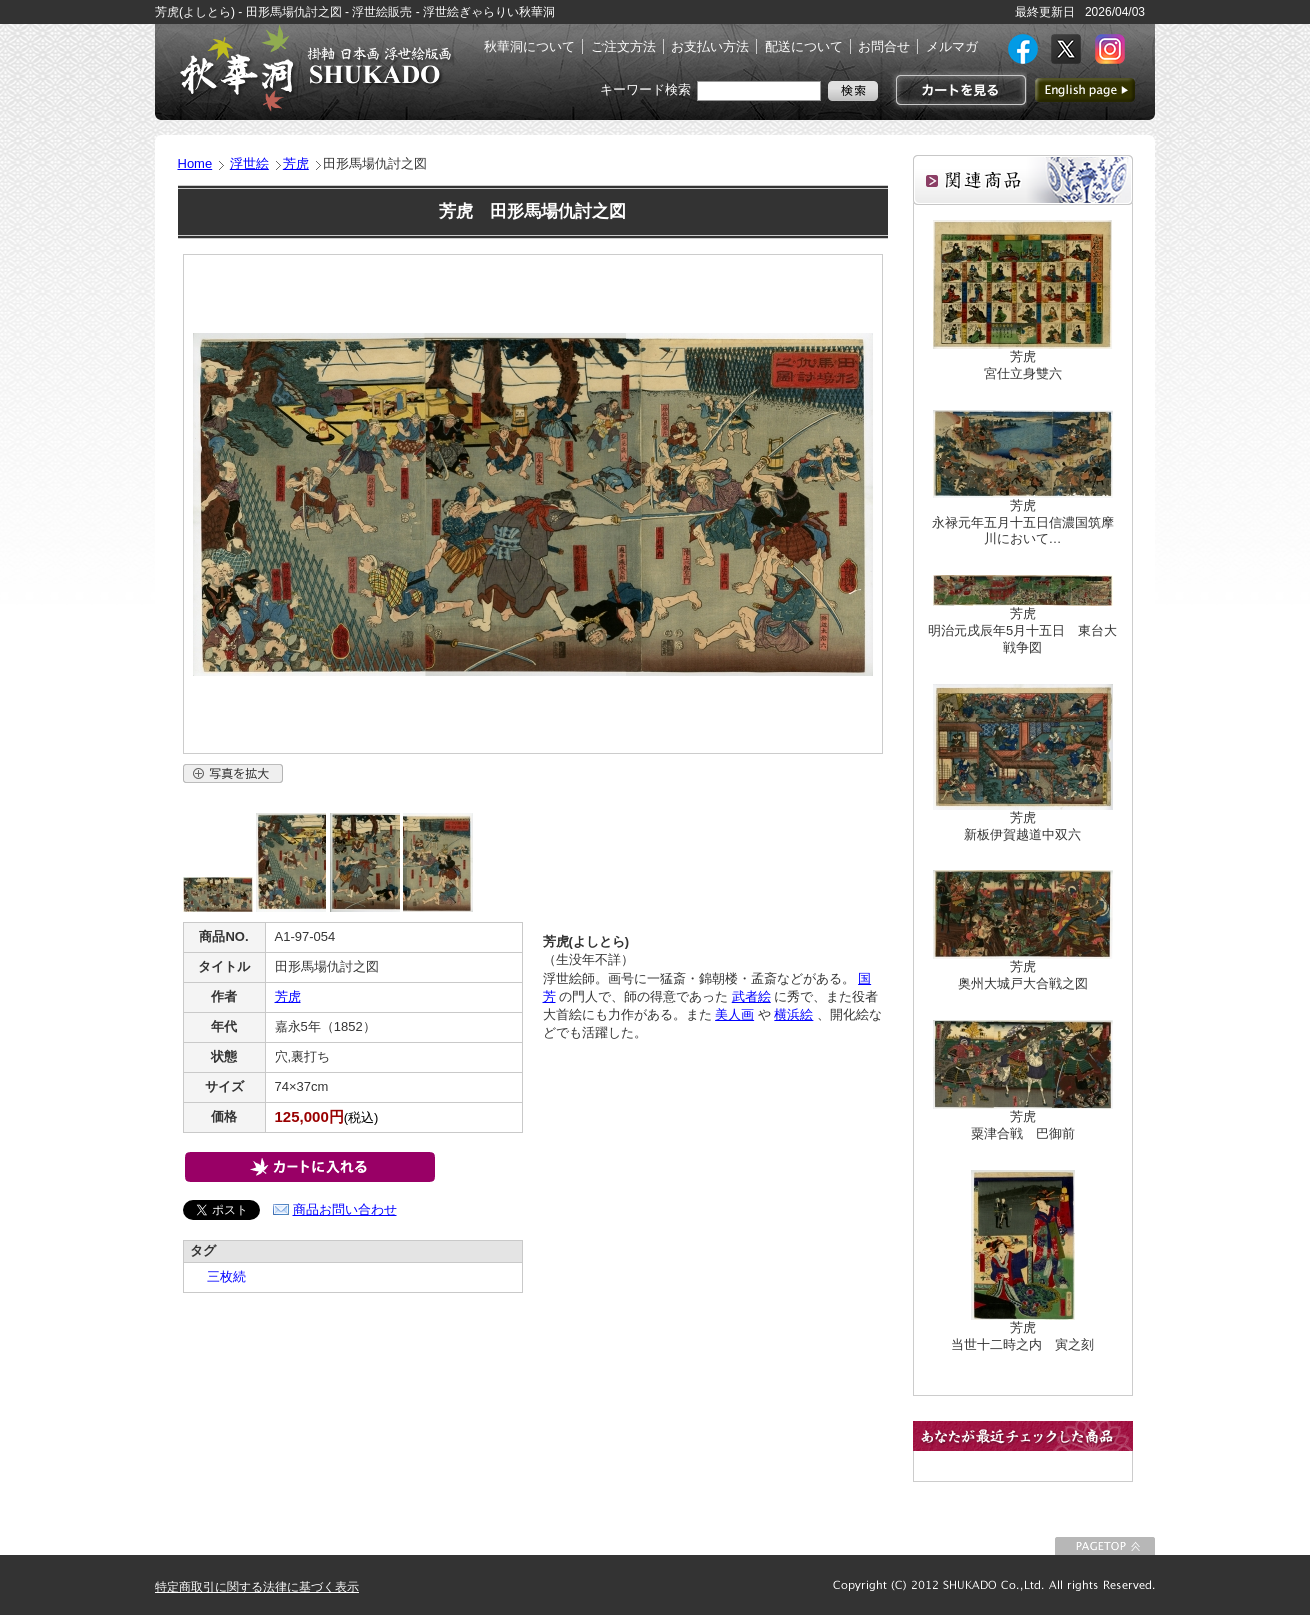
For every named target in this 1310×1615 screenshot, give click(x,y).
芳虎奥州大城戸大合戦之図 (1023, 975)
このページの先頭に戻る (1105, 1546)
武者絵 (751, 996)
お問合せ (884, 46)
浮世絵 (249, 163)
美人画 (734, 1014)
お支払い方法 (710, 46)
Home (195, 163)
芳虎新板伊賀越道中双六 (1022, 826)
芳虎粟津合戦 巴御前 (1023, 1125)
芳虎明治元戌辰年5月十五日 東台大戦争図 (1022, 630)
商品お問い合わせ (345, 1209)
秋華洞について (529, 46)
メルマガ (952, 46)
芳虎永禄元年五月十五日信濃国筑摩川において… (1023, 522)
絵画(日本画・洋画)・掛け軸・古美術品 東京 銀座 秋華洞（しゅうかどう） (315, 68)
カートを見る (958, 90)
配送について (804, 46)
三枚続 (220, 1276)
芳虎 (296, 163)
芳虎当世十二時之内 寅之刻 (1022, 1336)
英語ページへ (1085, 90)
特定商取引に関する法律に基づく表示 (257, 1587)
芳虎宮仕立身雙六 (1023, 365)
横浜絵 (793, 1014)
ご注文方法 (623, 46)
